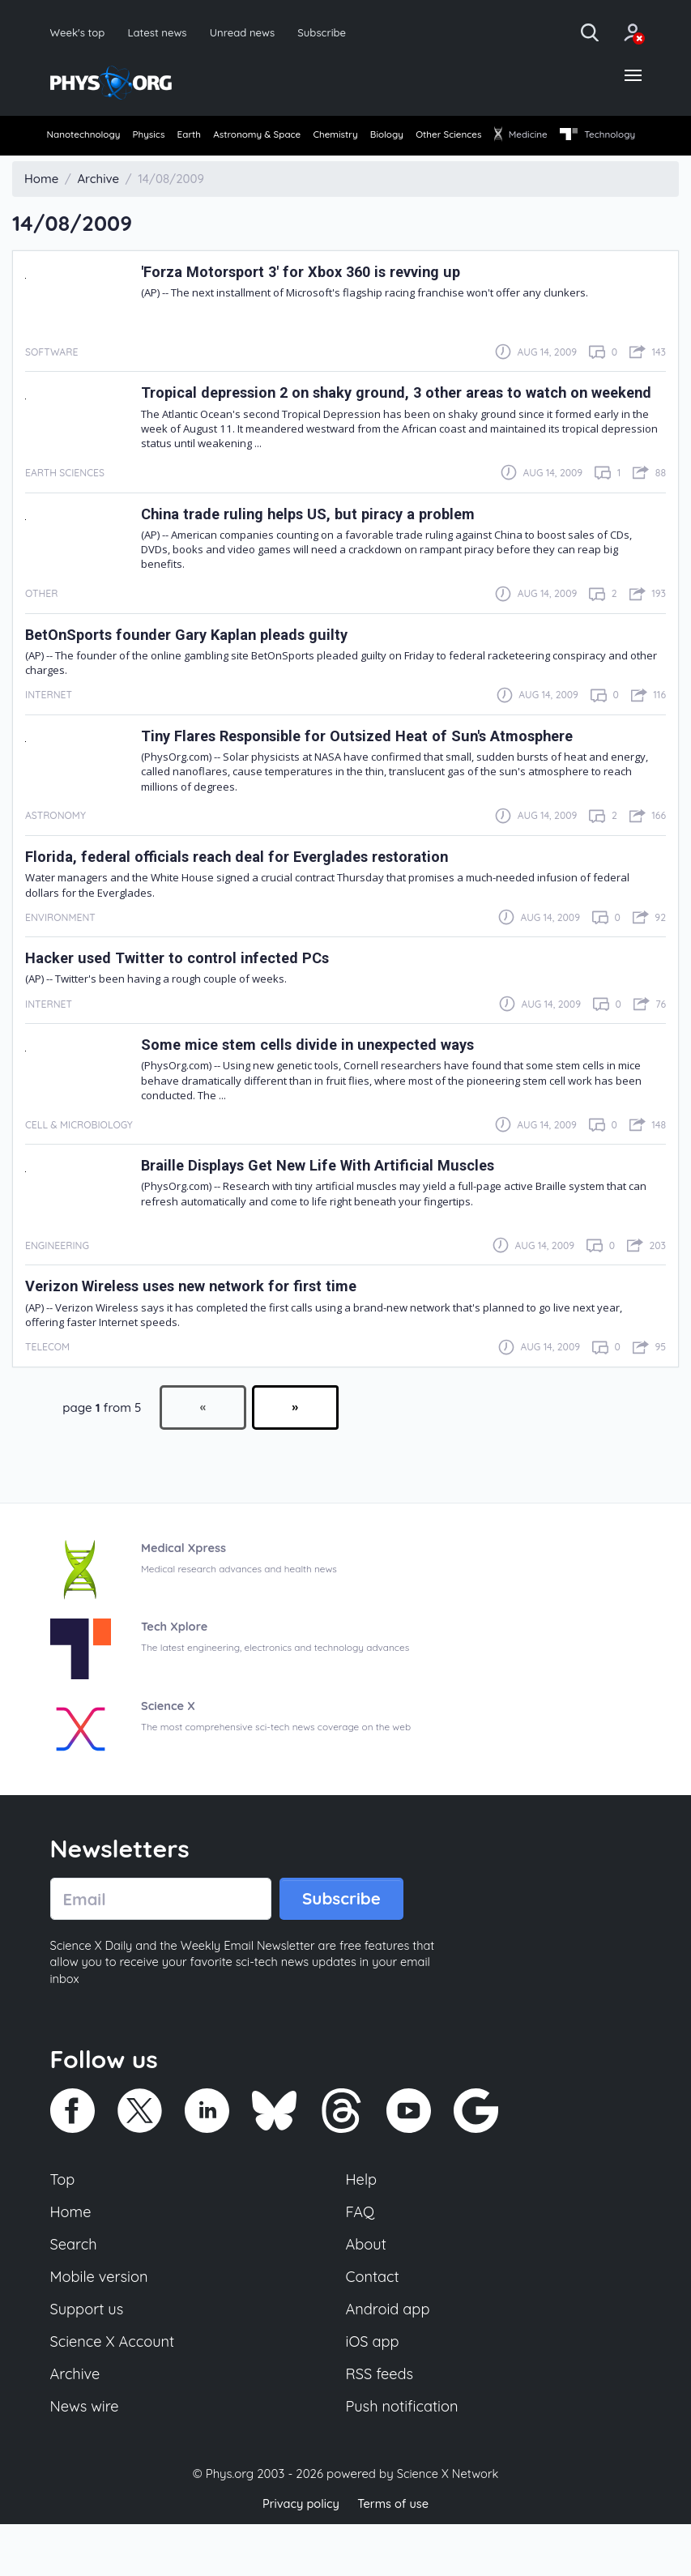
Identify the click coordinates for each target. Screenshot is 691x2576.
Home (71, 2257)
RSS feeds (381, 2425)
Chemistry (386, 136)
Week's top (78, 32)
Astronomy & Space (294, 136)
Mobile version (100, 2325)
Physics (162, 136)
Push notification (404, 2458)
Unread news (246, 32)
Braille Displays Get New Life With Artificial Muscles (329, 1209)
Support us (88, 2358)
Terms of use (394, 2555)
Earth (214, 136)
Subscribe (328, 32)
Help (362, 2224)
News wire (86, 2458)
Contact (373, 2325)
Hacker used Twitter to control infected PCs (184, 1001)
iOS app (373, 2391)
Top (63, 2224)
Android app (389, 2358)
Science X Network (447, 2526)
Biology (449, 136)
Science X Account (114, 2391)
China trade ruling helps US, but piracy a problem (319, 557)
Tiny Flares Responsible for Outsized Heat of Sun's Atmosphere (370, 779)
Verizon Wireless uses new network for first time (203, 1329)
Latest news (159, 32)
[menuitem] (85, 137)
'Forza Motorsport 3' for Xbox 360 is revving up (311, 300)
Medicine (607, 136)
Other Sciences (523, 136)
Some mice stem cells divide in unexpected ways (318, 1088)
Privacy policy (299, 2555)
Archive (76, 2425)
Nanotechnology (85, 136)
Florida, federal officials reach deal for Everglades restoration (250, 900)
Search (74, 2291)
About (367, 2291)
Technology (85, 163)
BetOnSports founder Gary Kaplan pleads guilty (196, 677)
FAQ (361, 2257)
